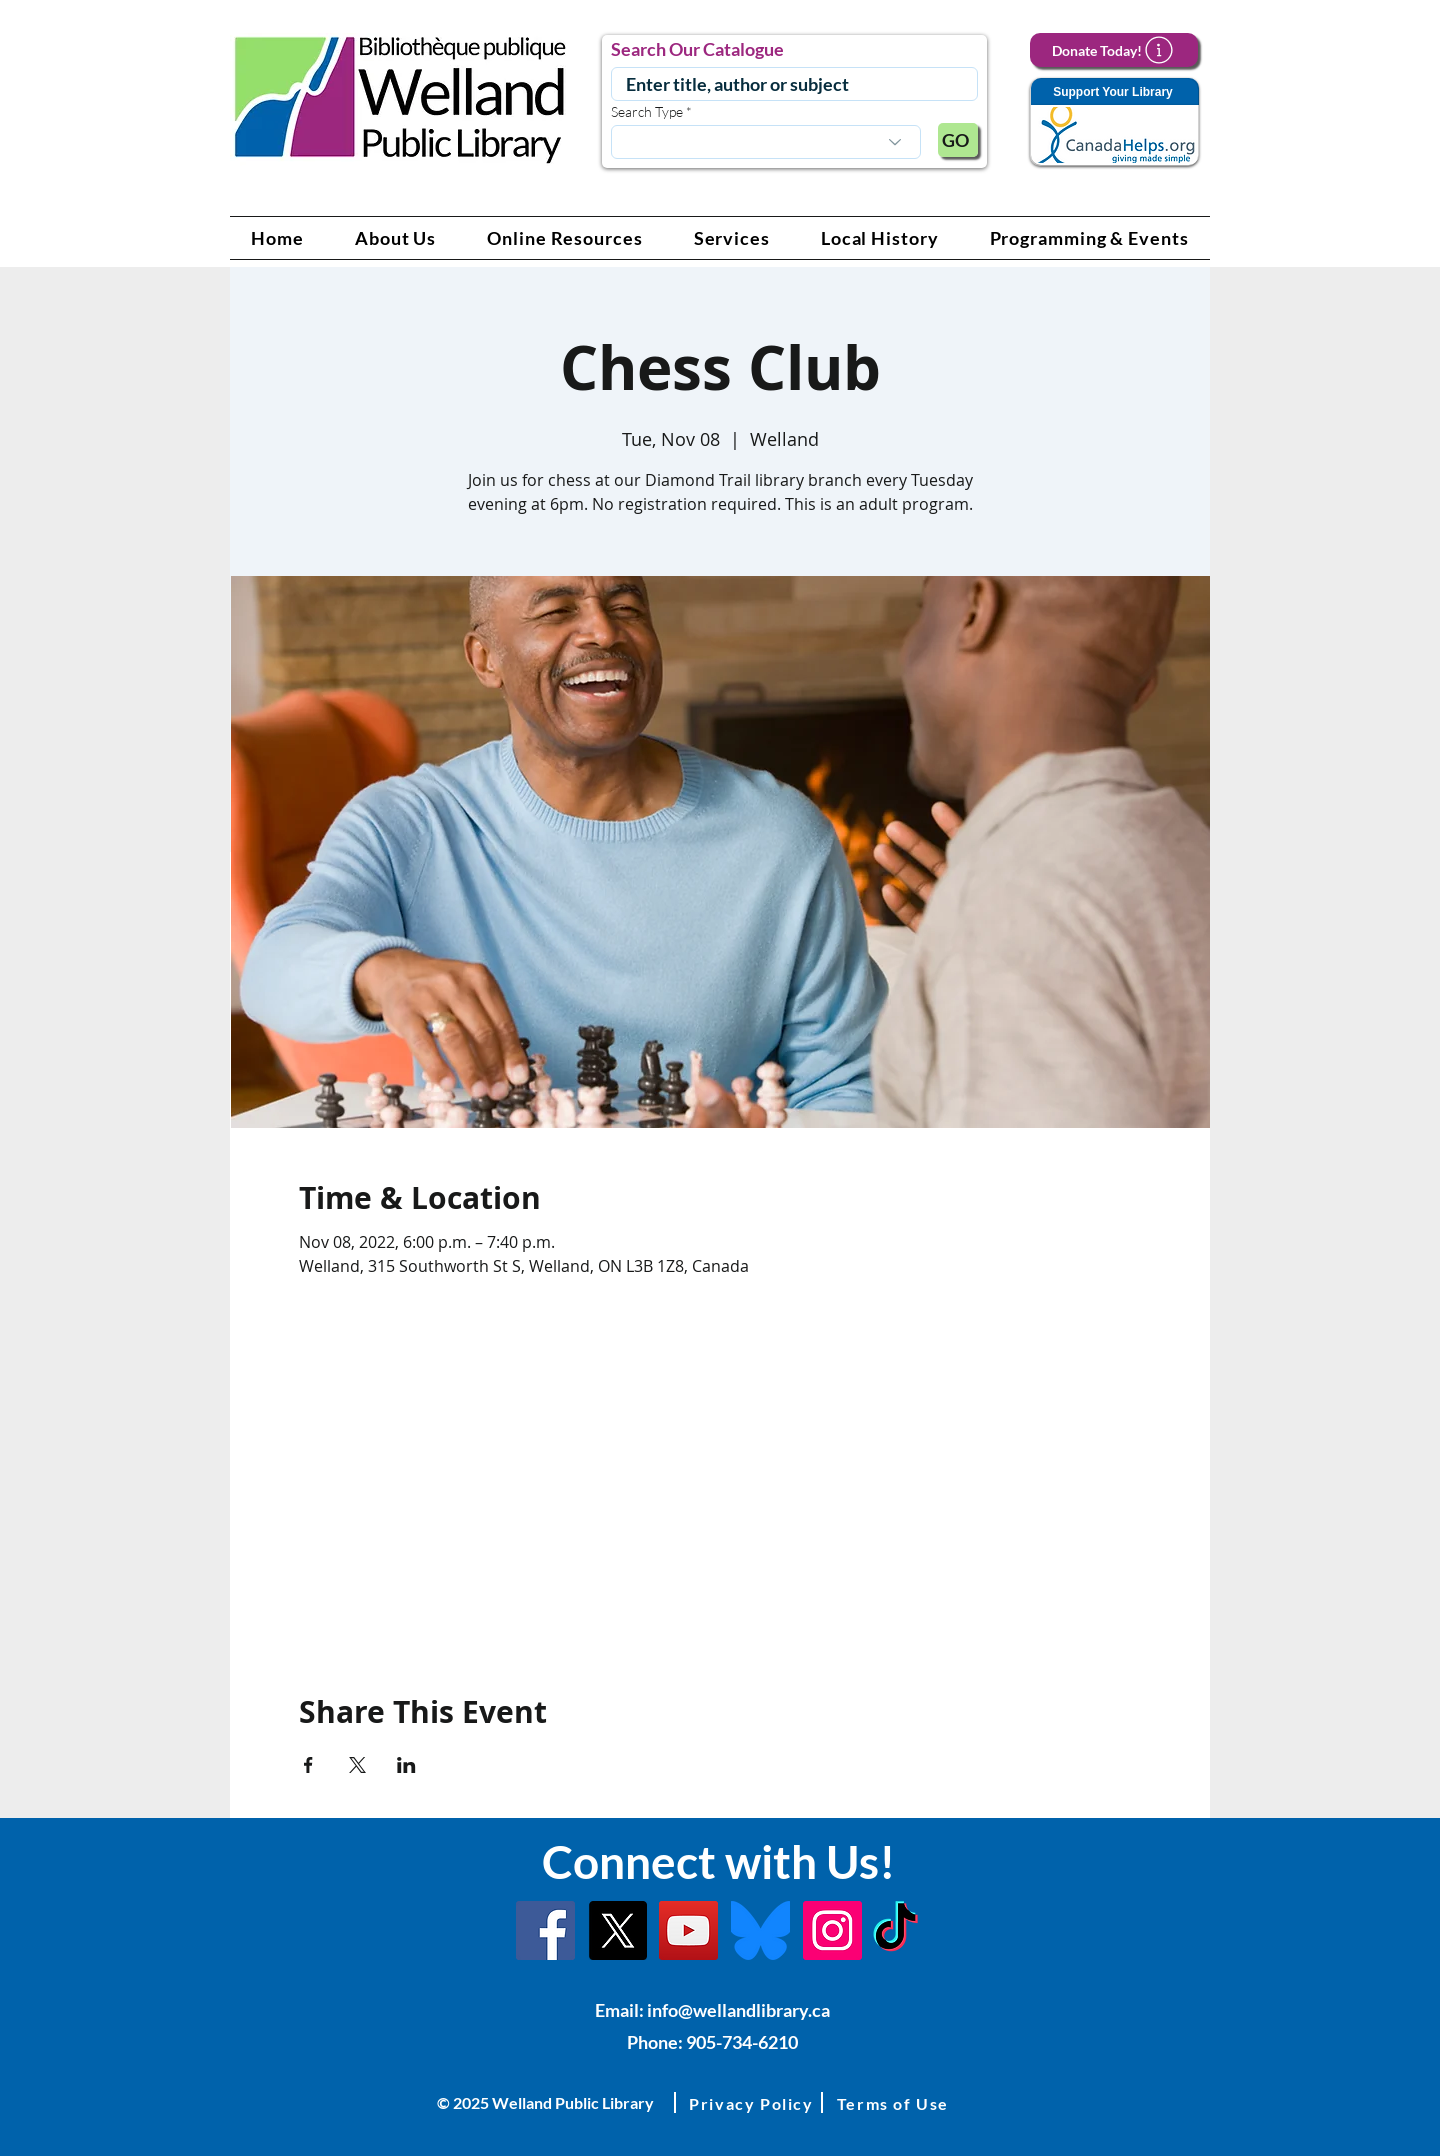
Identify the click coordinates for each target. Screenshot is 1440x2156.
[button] (396, 238)
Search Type (647, 112)
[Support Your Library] (1114, 122)
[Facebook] (545, 1930)
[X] (617, 1930)
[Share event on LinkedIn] (406, 1765)
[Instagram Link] (832, 1930)
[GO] (958, 140)
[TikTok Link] (895, 1930)
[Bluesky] (760, 1930)
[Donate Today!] (1114, 50)
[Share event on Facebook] (308, 1765)
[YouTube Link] (688, 1930)
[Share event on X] (357, 1765)
